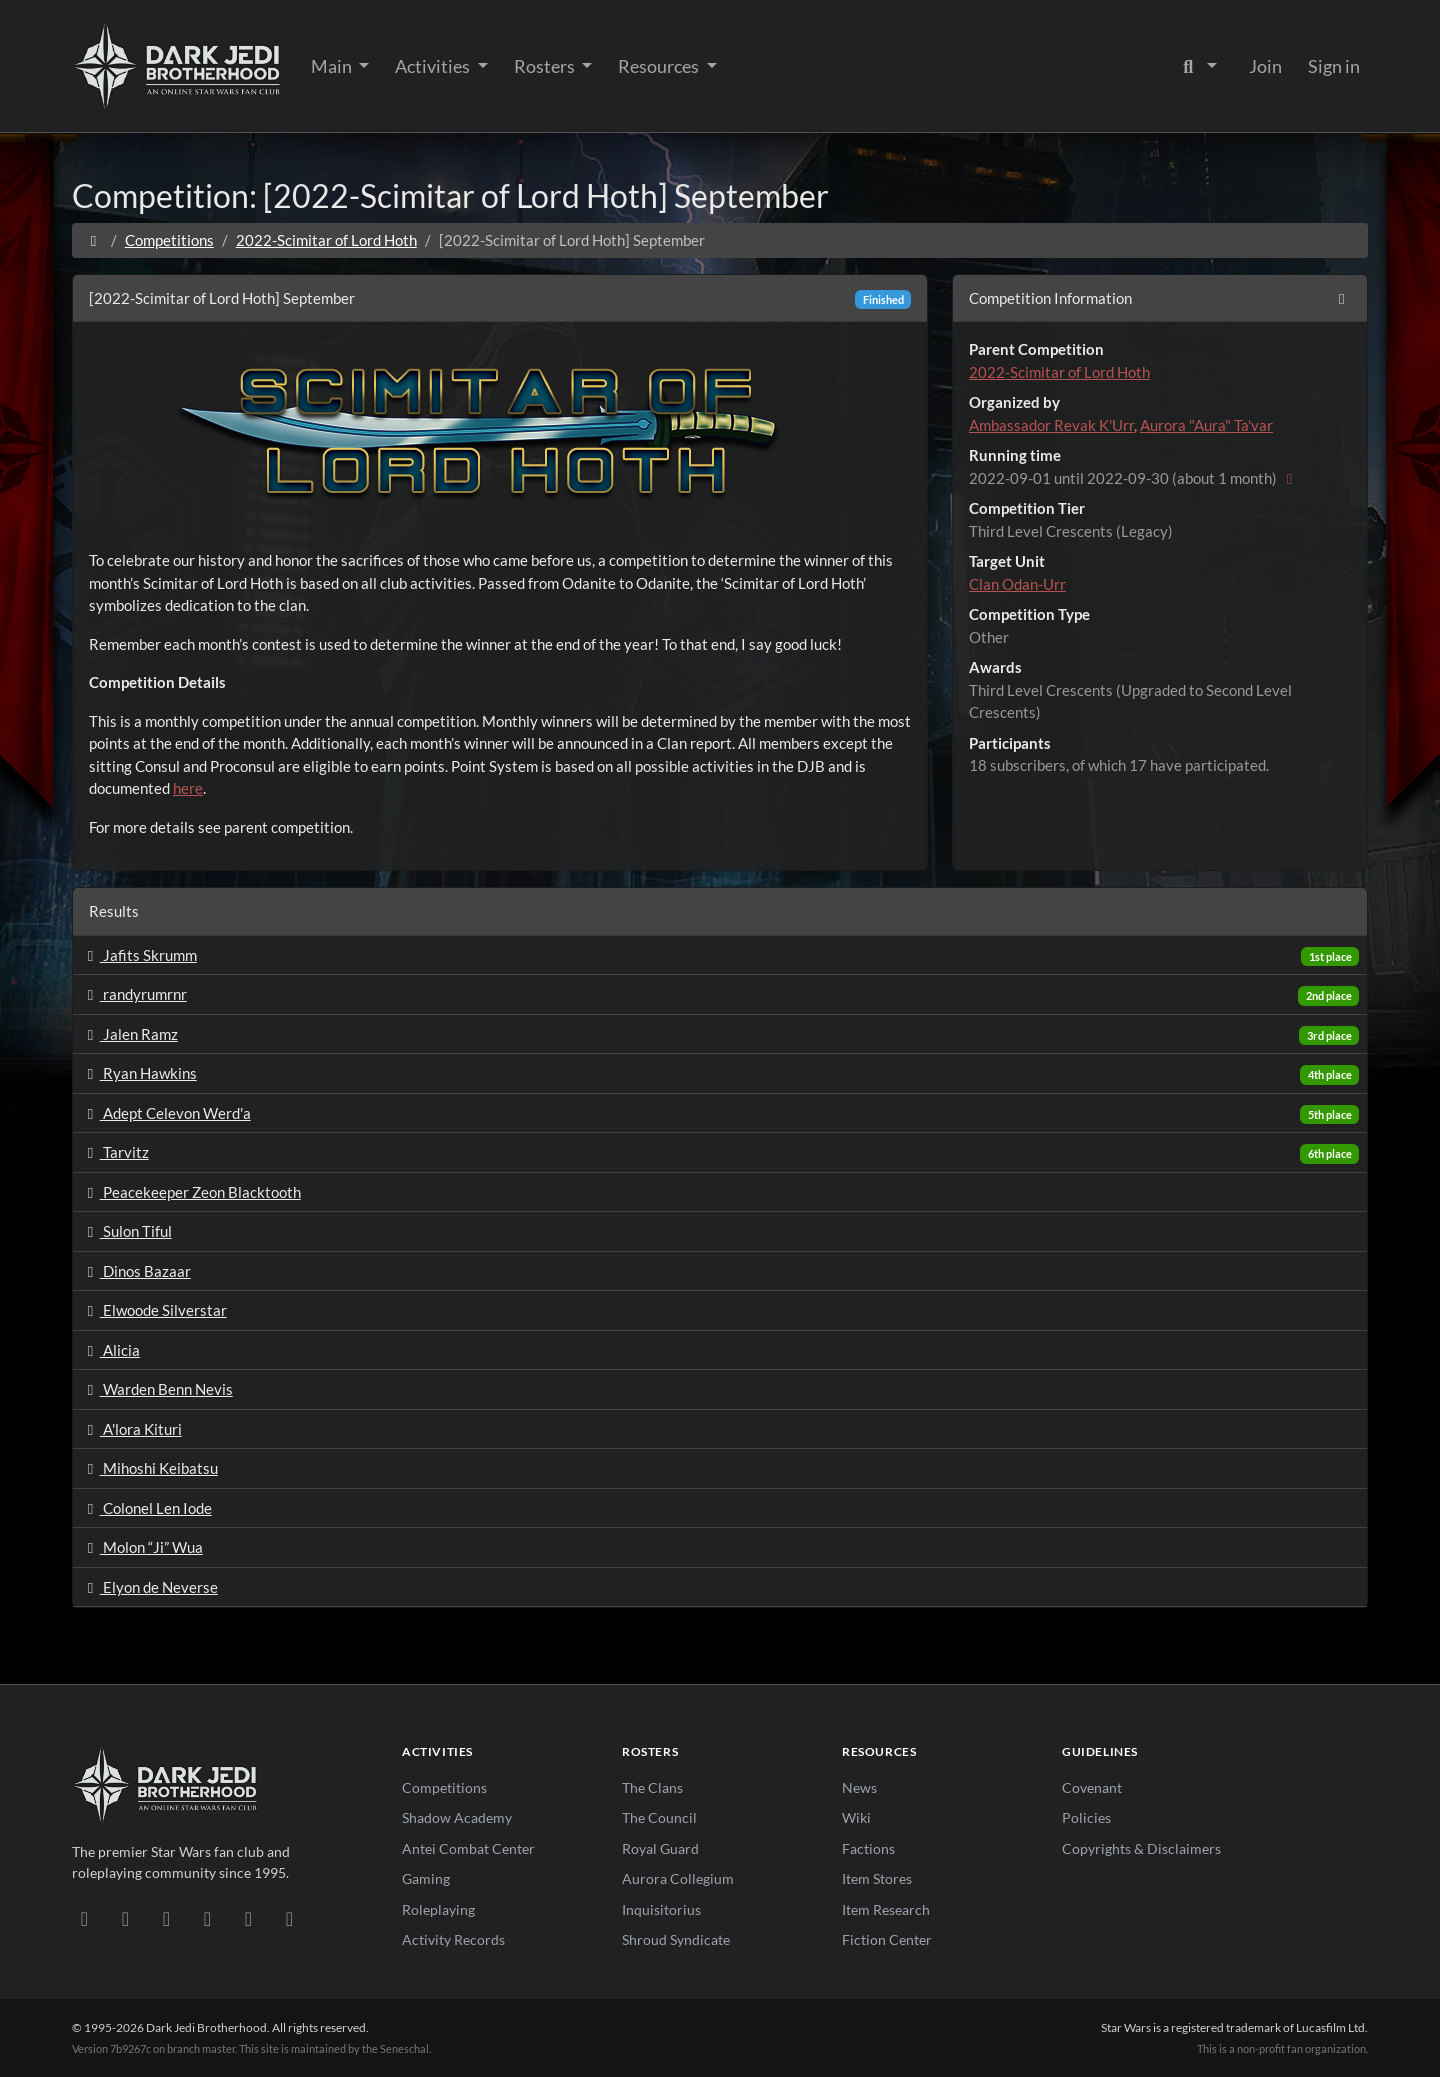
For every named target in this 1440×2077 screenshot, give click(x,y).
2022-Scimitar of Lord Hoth (326, 240)
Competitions (169, 240)
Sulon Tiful (126, 1231)
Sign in (1334, 66)
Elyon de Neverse (149, 1587)
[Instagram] (207, 1918)
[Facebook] (166, 1918)
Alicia (110, 1350)
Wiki (856, 1817)
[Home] (93, 240)
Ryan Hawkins (139, 1073)
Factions (868, 1848)
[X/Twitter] (248, 1918)
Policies (1086, 1817)
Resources (660, 66)
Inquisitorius (661, 1909)
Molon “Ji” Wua (142, 1547)
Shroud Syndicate (676, 1939)
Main (333, 66)
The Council (659, 1817)
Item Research (886, 1909)
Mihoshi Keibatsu (149, 1468)
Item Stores (877, 1878)
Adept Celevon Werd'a (166, 1113)
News (859, 1787)
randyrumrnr (134, 994)
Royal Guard (660, 1848)
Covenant (1092, 1787)
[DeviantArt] (125, 1918)
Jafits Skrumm (139, 955)
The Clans (652, 1787)
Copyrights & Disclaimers (1141, 1848)
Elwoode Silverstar (154, 1310)
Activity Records (453, 1939)
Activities (434, 66)
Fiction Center (887, 1939)
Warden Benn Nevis (157, 1389)
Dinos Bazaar (136, 1271)
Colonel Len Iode (146, 1508)
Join (1265, 66)
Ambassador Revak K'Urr (1051, 425)
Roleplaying (438, 1909)
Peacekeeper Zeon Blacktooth (191, 1192)
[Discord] (84, 1918)
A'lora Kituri (131, 1429)
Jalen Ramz (129, 1034)
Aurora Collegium (678, 1878)
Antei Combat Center (468, 1848)
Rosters (546, 66)
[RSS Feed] (289, 1918)
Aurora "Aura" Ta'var (1206, 425)
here (188, 788)
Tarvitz (115, 1152)
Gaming (426, 1878)
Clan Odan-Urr (1017, 584)
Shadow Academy (457, 1817)
